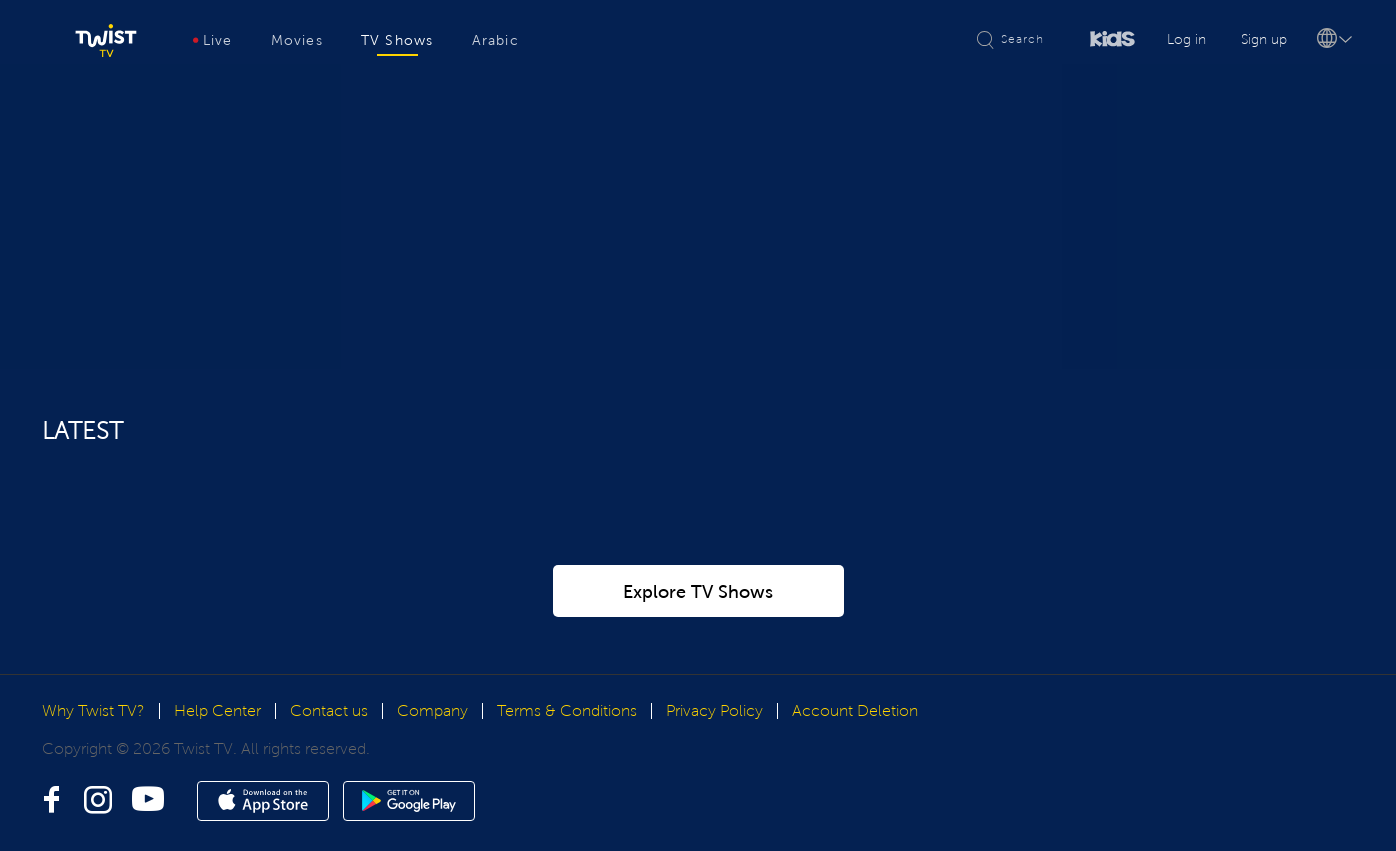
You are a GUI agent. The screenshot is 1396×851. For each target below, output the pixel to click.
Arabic (495, 40)
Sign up (1264, 39)
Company (432, 756)
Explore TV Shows (698, 638)
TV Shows (397, 40)
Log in (1186, 39)
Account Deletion (855, 756)
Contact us (329, 756)
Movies (297, 40)
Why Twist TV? (93, 756)
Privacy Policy (714, 756)
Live (213, 40)
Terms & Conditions (567, 756)
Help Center (217, 756)
